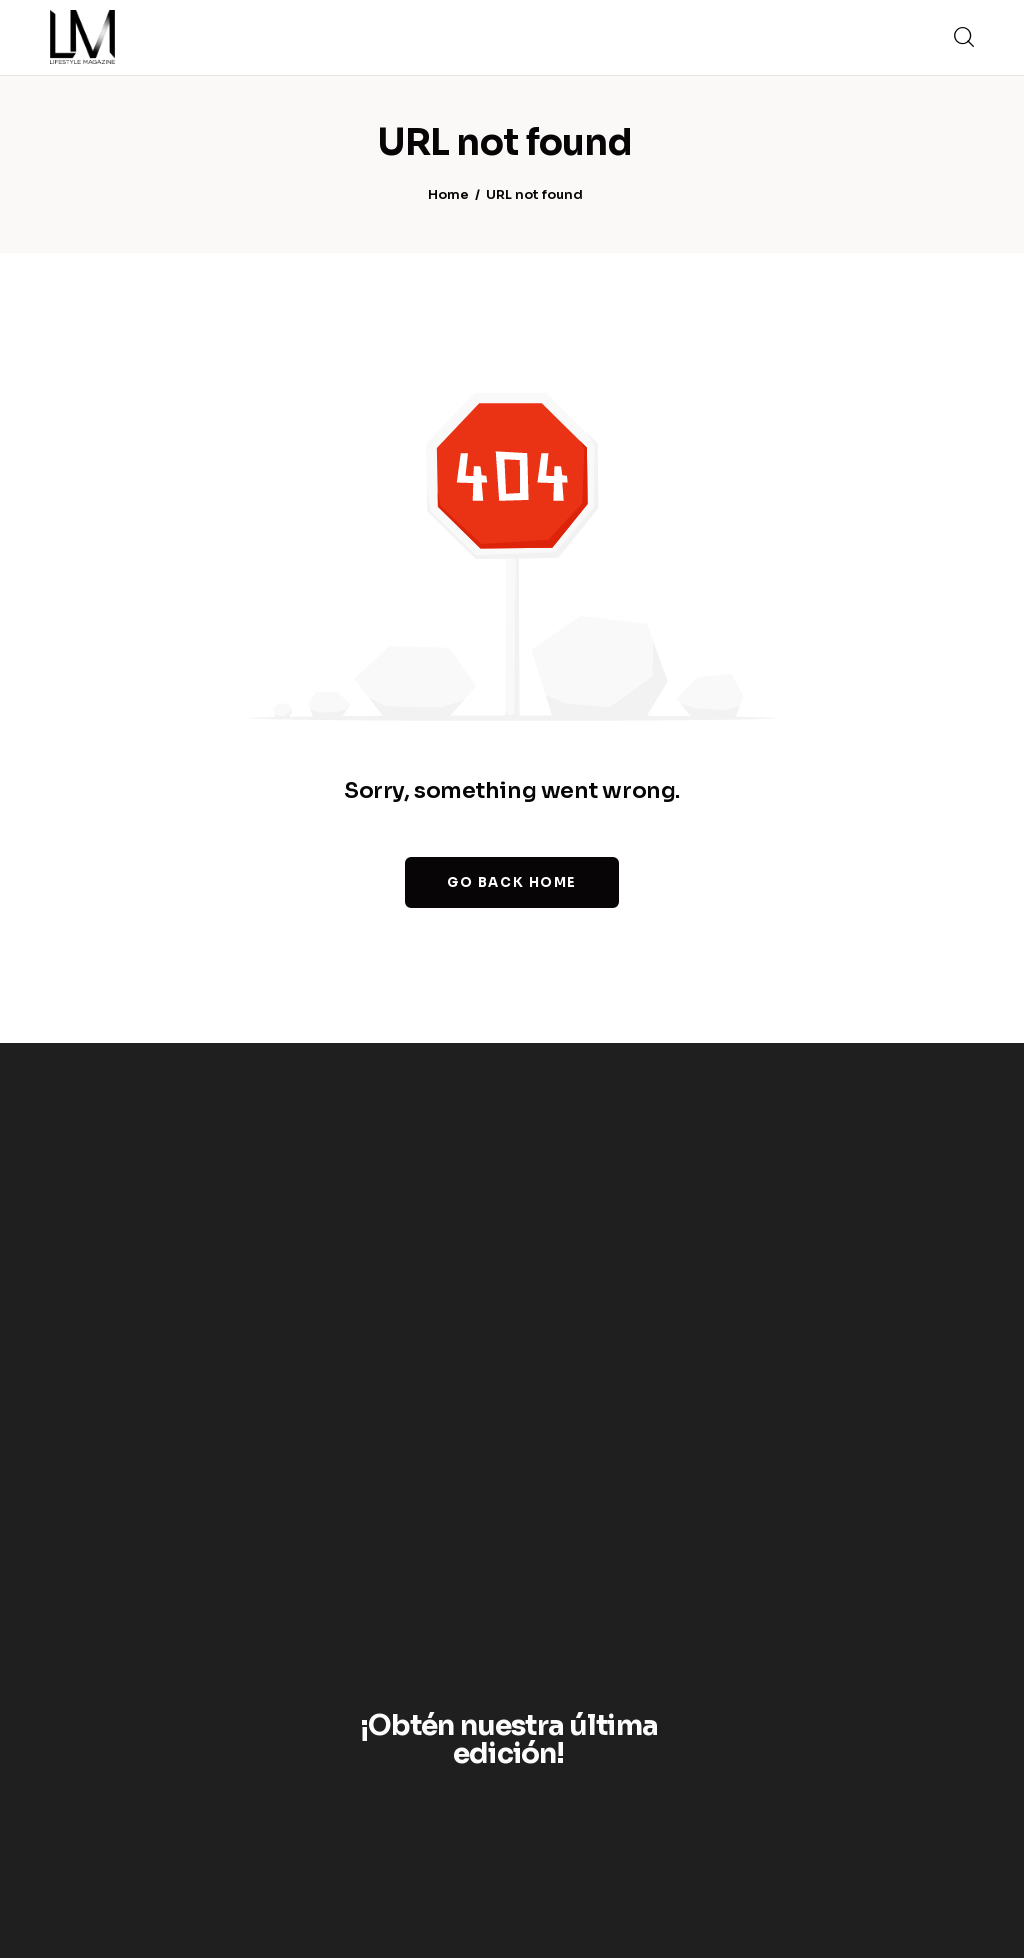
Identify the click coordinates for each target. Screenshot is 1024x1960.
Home (448, 196)
